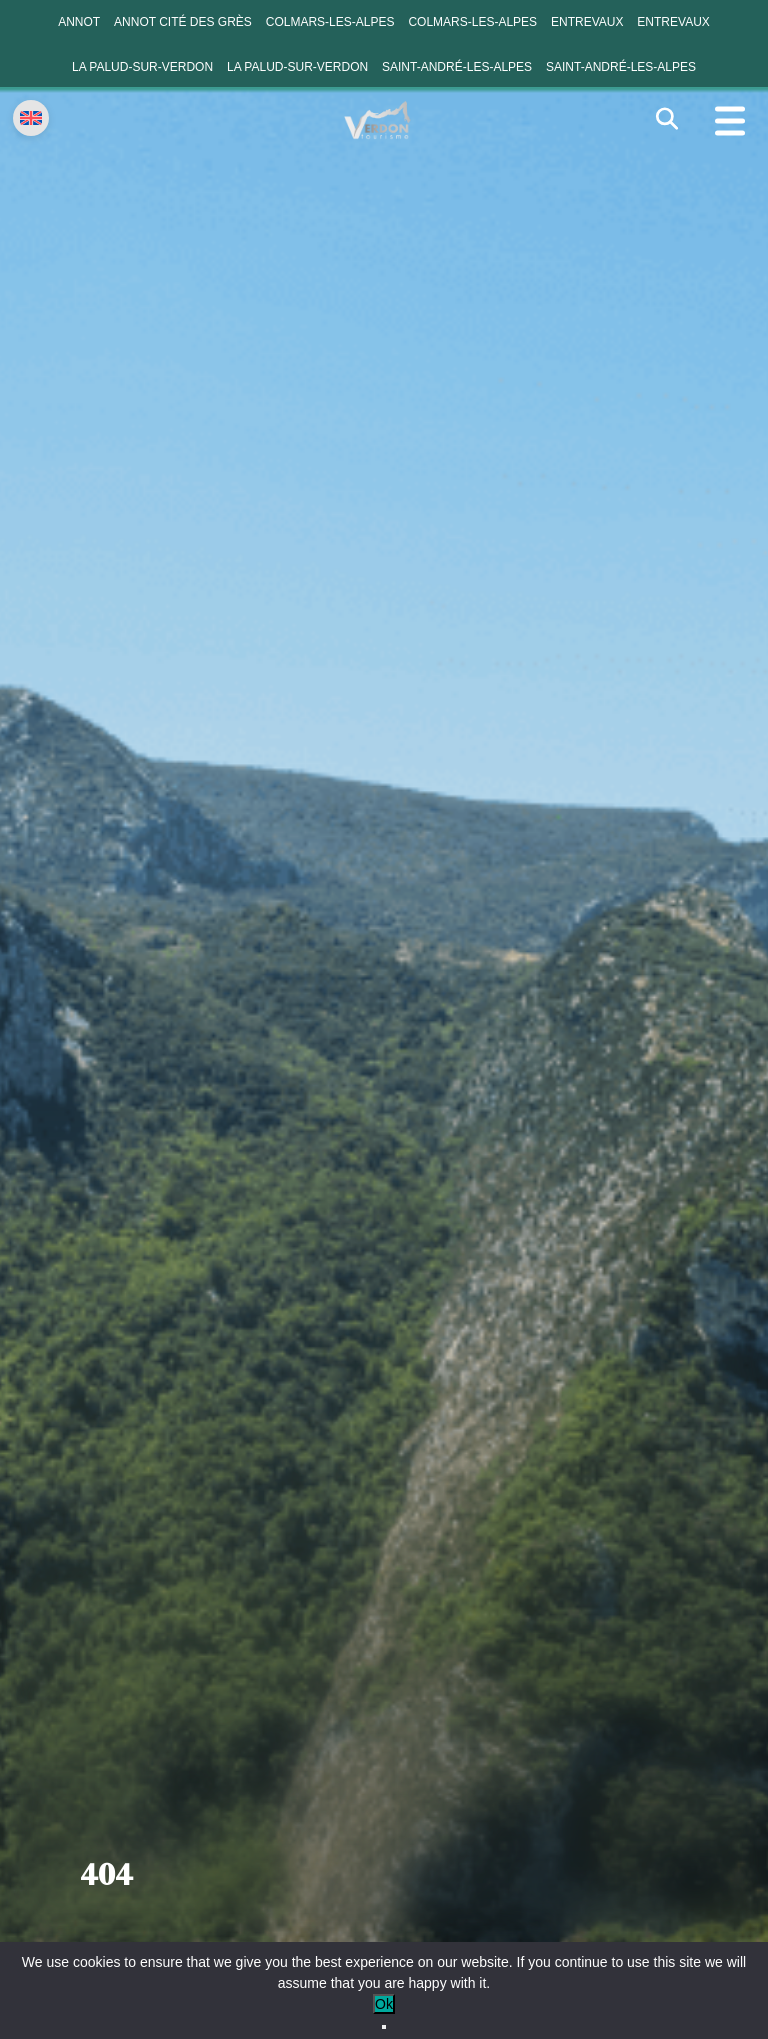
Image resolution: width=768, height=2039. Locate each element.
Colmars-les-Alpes (330, 22)
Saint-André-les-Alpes (457, 67)
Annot (79, 22)
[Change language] (31, 118)
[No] (384, 2027)
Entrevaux (587, 22)
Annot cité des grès (183, 22)
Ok (384, 2004)
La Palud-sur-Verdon (142, 67)
